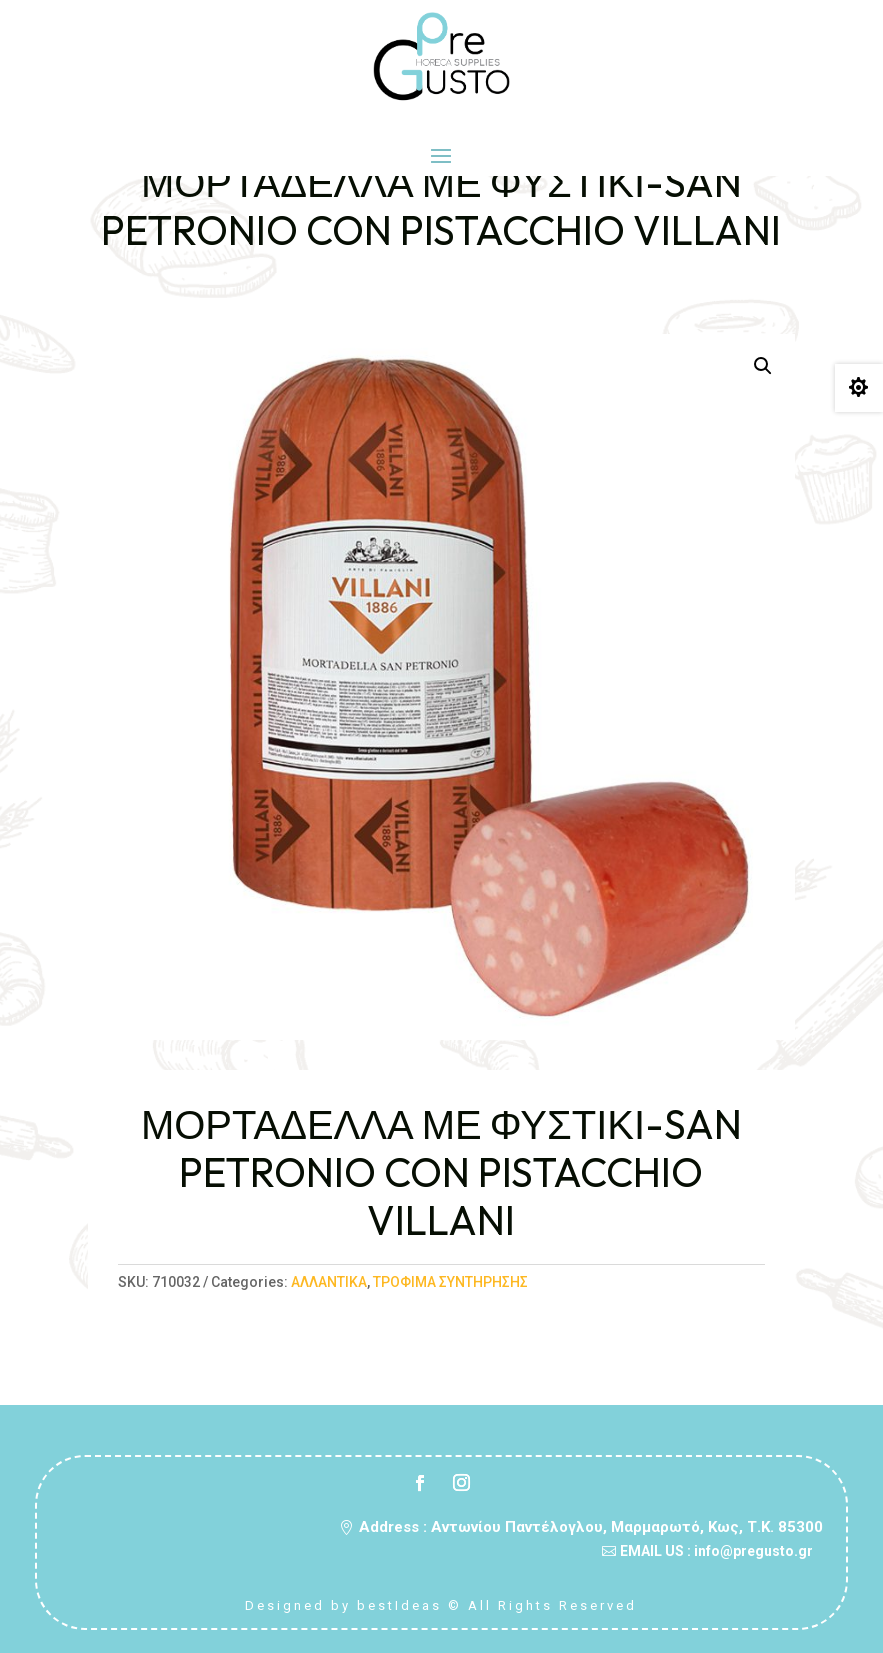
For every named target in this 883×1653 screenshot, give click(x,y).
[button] (763, 366)
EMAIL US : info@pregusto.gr (716, 1551)
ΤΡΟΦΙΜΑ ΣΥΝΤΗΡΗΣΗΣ (450, 1282)
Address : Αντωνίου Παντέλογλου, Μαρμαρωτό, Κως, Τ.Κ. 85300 (591, 1527)
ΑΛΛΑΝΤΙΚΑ (329, 1282)
